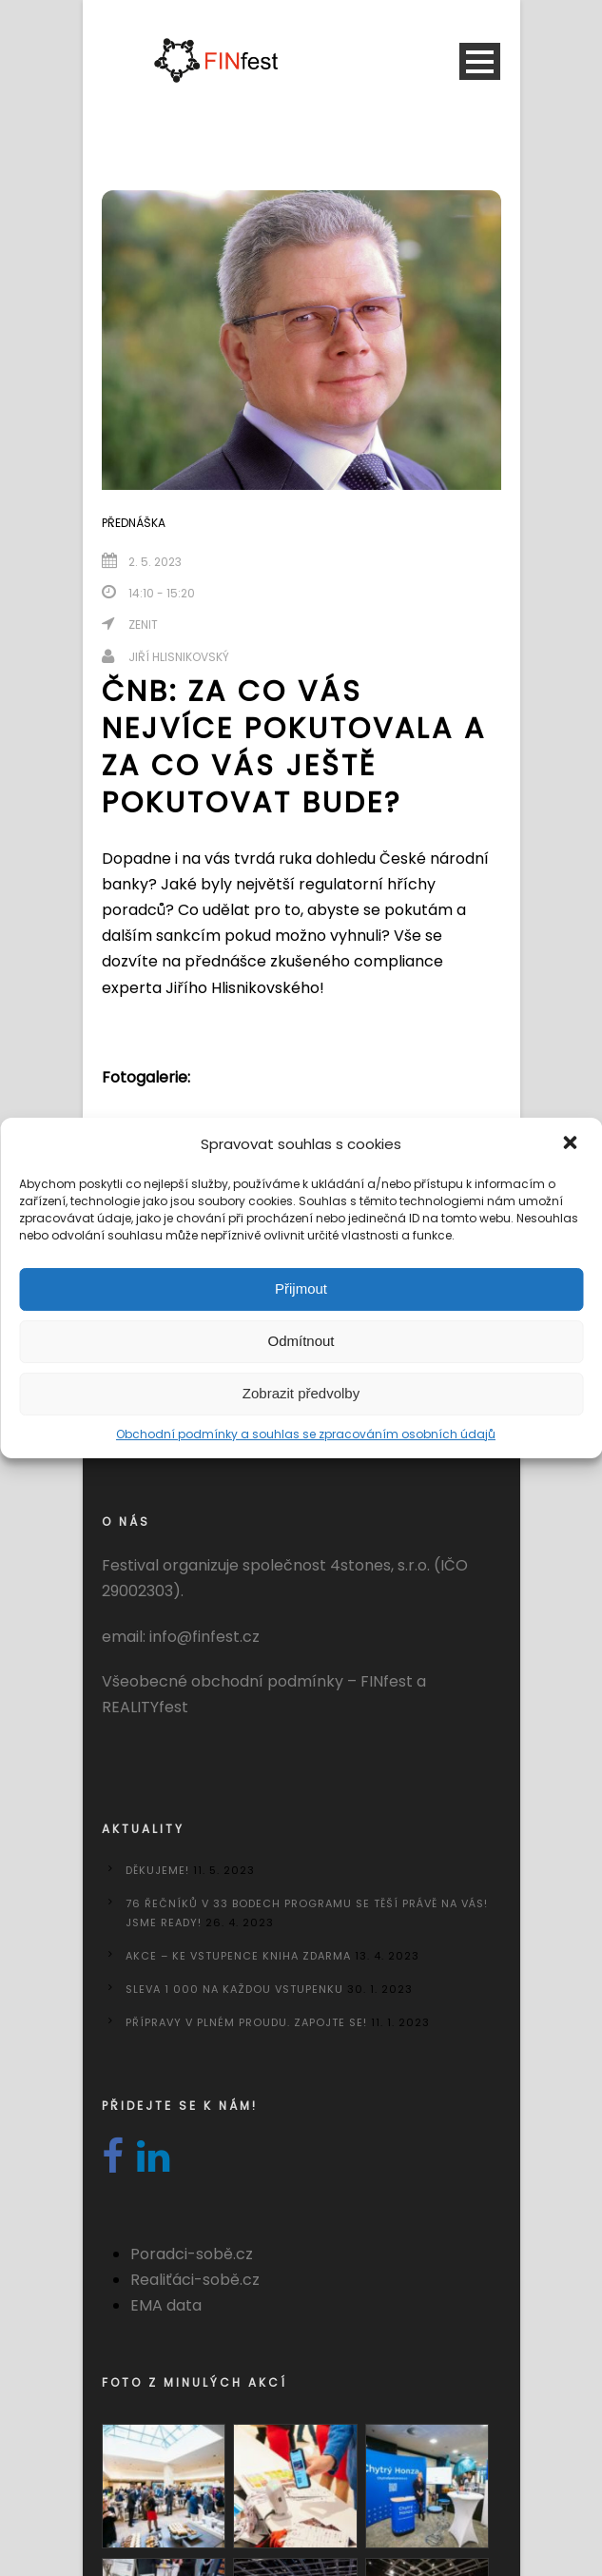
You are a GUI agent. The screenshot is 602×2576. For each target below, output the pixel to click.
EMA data (166, 2305)
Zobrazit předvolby (301, 1393)
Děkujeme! (157, 1870)
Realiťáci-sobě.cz (195, 2280)
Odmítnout (300, 1341)
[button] (571, 1144)
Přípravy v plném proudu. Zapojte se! (246, 2022)
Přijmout (301, 1288)
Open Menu (479, 61)
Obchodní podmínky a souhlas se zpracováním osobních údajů (305, 1434)
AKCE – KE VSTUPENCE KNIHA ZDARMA (238, 1955)
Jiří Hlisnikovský (178, 657)
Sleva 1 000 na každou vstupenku (234, 1989)
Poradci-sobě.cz (191, 2254)
